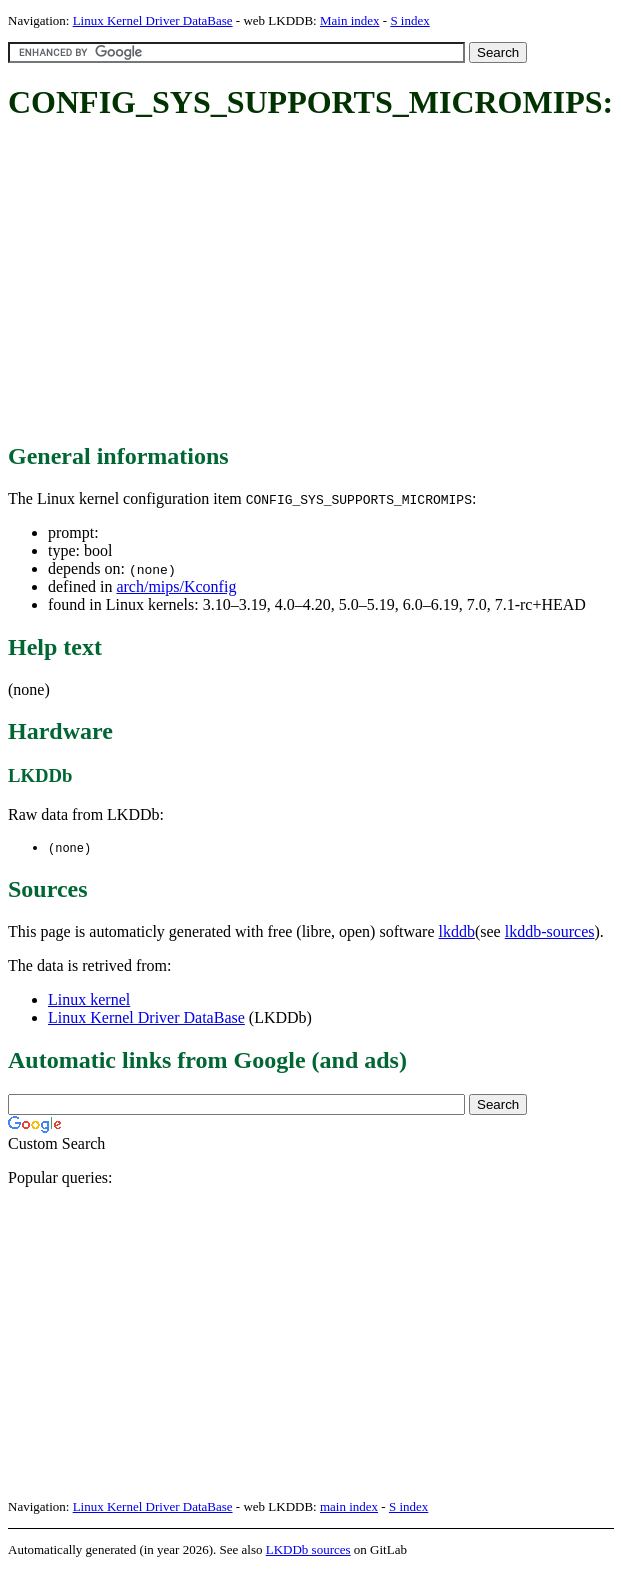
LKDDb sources (308, 1550)
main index (349, 1507)
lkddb (457, 932)
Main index (350, 20)
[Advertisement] (315, 283)
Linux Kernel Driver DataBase (153, 20)
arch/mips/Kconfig (176, 586)
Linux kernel (89, 1000)
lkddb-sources (550, 932)
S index (409, 20)
